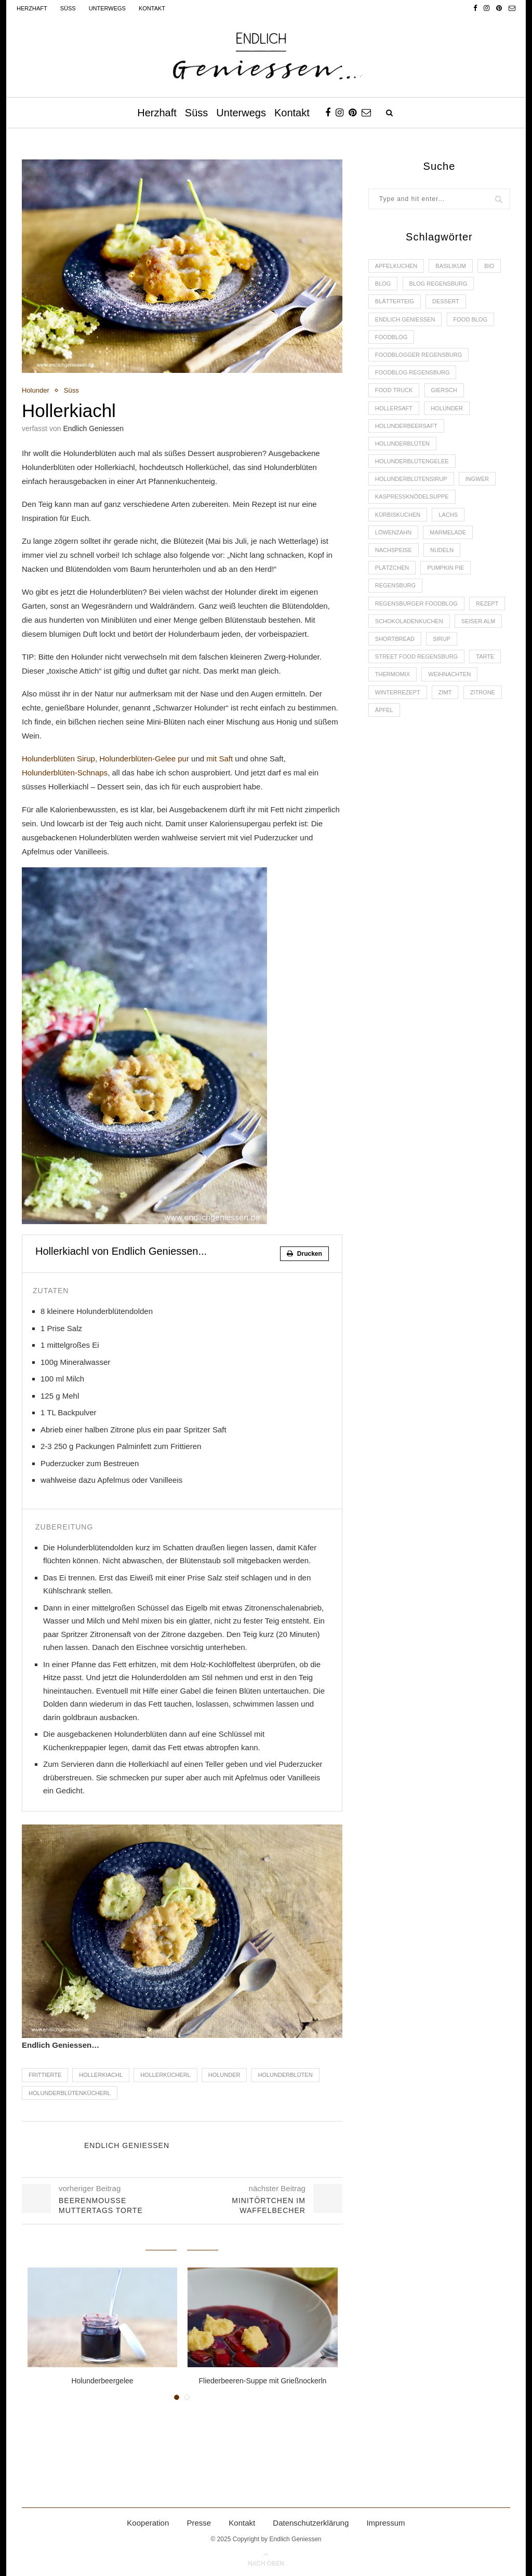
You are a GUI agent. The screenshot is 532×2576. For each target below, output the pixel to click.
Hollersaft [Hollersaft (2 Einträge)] (394, 408)
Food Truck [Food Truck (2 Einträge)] (394, 390)
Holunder (35, 390)
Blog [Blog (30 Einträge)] (383, 283)
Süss (68, 8)
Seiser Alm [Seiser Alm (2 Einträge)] (478, 621)
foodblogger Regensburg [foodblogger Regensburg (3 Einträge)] (418, 355)
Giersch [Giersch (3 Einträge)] (444, 390)
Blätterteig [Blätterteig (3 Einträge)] (394, 301)
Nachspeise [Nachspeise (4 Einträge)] (393, 550)
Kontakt (152, 8)
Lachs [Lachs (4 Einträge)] (448, 515)
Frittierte (45, 2075)
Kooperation (148, 2522)
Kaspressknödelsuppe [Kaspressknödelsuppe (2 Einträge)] (412, 496)
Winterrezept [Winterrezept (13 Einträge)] (397, 692)
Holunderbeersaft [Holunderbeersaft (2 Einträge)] (406, 426)
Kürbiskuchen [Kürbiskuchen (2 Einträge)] (397, 515)
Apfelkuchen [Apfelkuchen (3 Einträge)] (396, 266)
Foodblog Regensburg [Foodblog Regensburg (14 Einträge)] (412, 372)
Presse (199, 2522)
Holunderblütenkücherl (70, 2093)
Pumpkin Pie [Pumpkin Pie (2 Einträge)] (445, 568)
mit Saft (219, 758)
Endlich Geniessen (93, 428)
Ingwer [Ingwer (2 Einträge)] (477, 479)
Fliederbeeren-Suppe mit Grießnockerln (262, 2381)
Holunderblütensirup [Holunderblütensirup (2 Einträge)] (411, 479)
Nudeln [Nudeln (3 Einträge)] (442, 550)
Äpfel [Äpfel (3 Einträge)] (384, 710)
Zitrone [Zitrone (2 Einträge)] (482, 692)
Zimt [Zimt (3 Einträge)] (445, 692)
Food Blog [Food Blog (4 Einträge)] (470, 319)
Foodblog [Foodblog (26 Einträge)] (391, 337)
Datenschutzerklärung (311, 2522)
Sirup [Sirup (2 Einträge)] (441, 639)
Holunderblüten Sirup (58, 758)
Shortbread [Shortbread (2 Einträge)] (395, 639)
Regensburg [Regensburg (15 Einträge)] (395, 585)
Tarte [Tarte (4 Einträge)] (485, 656)
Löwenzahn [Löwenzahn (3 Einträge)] (393, 532)
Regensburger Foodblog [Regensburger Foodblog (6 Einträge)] (416, 603)
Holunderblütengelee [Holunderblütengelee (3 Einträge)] (412, 461)
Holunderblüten (285, 2075)
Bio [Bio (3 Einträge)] (489, 266)
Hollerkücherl (165, 2075)
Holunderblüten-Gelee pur (145, 758)
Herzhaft (32, 8)
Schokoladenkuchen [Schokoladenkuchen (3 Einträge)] (409, 621)
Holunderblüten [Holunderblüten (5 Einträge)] (402, 443)
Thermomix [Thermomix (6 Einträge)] (392, 674)
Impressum (385, 2522)
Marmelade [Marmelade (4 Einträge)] (448, 532)
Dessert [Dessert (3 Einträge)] (445, 301)
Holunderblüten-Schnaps (65, 772)
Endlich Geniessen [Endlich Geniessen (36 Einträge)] (405, 319)
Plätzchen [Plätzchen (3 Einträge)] (392, 568)
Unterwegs (107, 8)
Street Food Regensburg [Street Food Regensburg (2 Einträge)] (416, 656)
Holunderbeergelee (102, 2381)
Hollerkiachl (101, 2075)
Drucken (304, 1253)
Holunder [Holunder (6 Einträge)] (447, 408)
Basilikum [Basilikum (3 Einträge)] (450, 266)
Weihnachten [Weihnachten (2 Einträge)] (449, 674)
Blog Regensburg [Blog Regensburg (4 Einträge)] (438, 283)
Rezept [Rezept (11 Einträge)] (487, 603)
